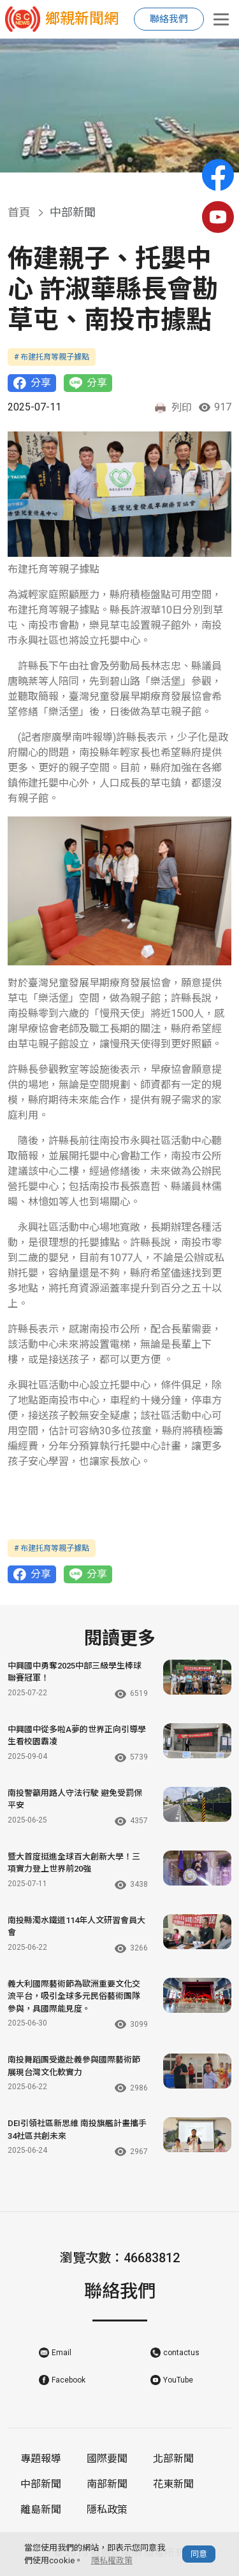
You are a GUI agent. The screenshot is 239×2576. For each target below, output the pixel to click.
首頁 (19, 212)
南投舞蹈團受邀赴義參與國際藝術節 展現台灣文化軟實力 (74, 2066)
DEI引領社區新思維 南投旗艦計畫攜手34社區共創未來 (77, 2129)
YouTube (178, 2380)
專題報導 (40, 2459)
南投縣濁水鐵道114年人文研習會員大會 (76, 1926)
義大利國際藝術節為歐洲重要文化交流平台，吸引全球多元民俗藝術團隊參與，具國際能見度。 (74, 1996)
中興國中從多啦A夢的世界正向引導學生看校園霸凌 (77, 1736)
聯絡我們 (169, 19)
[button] (109, 159)
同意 (199, 2554)
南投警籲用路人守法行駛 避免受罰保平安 (75, 1799)
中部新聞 (40, 2484)
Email (61, 2352)
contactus (181, 2352)
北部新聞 (173, 2459)
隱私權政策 (112, 2560)
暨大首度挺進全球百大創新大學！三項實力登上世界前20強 (74, 1863)
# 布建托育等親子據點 (51, 357)
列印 (173, 408)
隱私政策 (107, 2509)
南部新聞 (107, 2484)
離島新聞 (40, 2509)
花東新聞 (173, 2484)
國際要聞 (107, 2459)
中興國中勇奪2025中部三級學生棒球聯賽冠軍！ (74, 1672)
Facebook (68, 2380)
